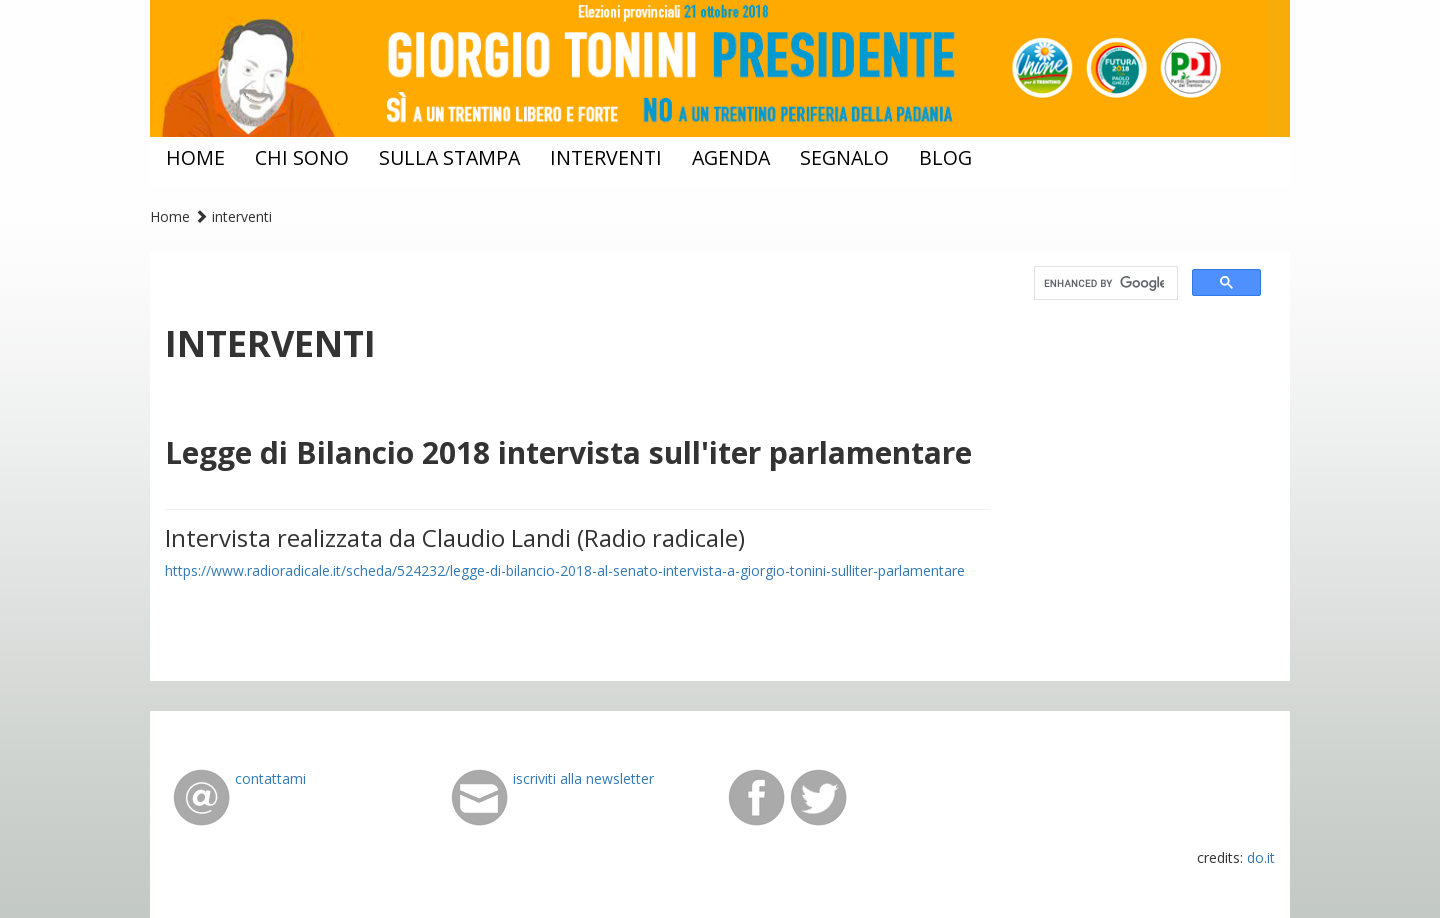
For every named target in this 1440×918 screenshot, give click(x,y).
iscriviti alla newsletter (583, 778)
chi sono (302, 157)
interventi (606, 157)
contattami (270, 778)
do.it (1261, 857)
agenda (731, 157)
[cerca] (1104, 283)
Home (170, 216)
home (195, 157)
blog (945, 157)
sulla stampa (449, 157)
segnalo (844, 157)
